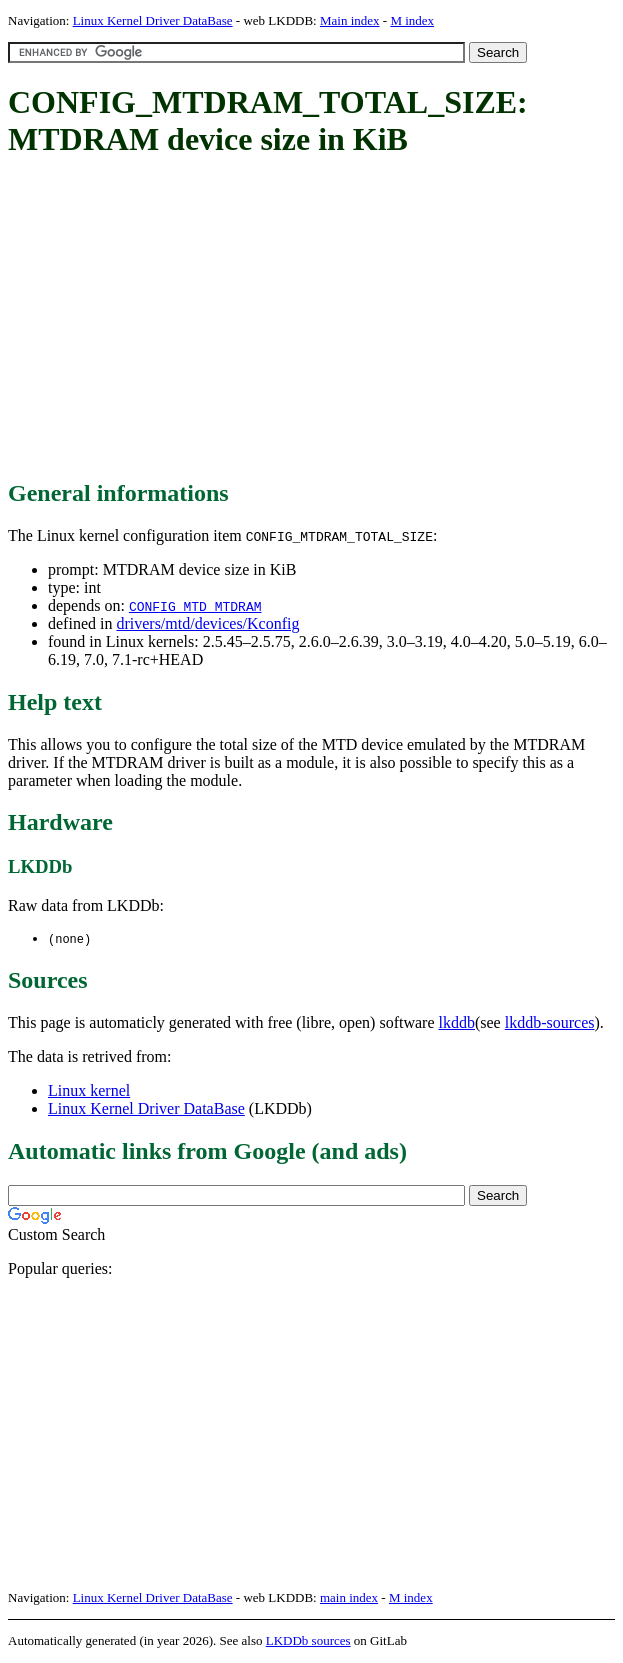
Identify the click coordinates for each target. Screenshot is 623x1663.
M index (412, 20)
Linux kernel (89, 1091)
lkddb (457, 1023)
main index (349, 1598)
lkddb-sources (550, 1023)
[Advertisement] (315, 320)
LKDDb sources (308, 1641)
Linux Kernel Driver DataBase (153, 20)
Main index (350, 20)
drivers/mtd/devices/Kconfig (207, 623)
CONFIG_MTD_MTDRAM (195, 606)
